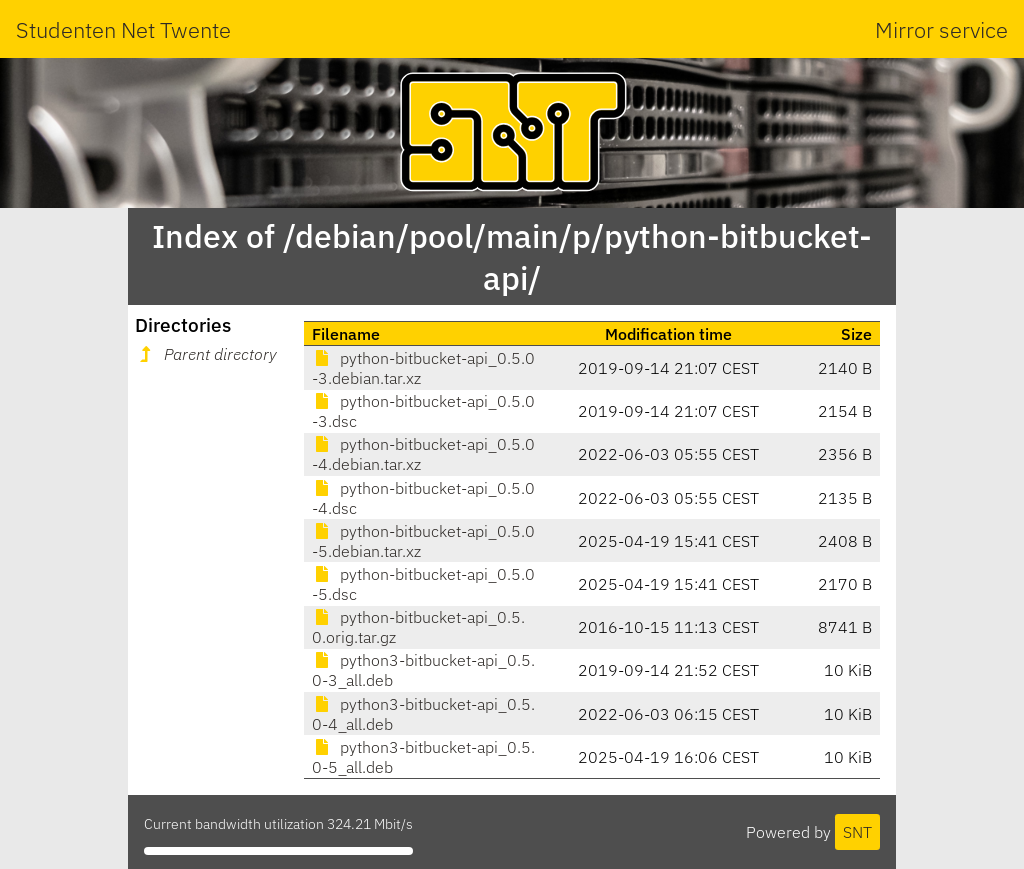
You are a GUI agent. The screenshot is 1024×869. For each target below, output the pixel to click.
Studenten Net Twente (123, 29)
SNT (857, 832)
